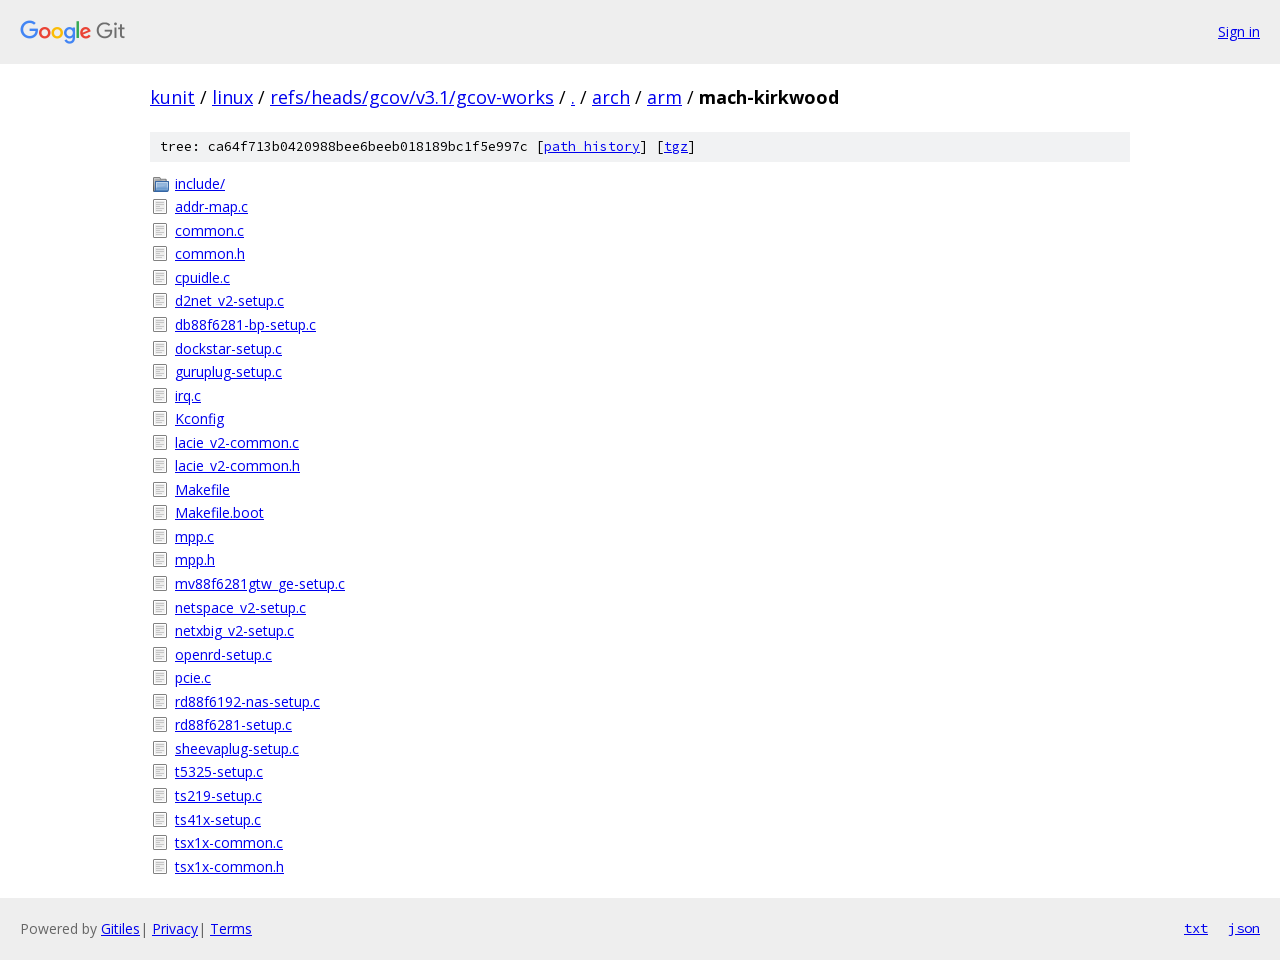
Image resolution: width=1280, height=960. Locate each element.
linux (232, 97)
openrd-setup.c (223, 654)
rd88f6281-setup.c (233, 724)
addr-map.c (211, 206)
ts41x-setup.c (218, 819)
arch (611, 97)
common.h (210, 253)
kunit (172, 97)
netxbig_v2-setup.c (234, 630)
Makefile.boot (219, 512)
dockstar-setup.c (228, 348)
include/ (200, 183)
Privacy (175, 928)
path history (592, 146)
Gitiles (120, 928)
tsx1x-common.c (229, 842)
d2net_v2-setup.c (229, 300)
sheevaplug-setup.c (237, 748)
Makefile (202, 489)
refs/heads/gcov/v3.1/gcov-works (412, 97)
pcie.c (193, 677)
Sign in (1239, 31)
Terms (231, 928)
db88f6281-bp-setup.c (245, 324)
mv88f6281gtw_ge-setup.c (260, 583)
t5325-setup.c (219, 771)
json (1244, 928)
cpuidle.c (202, 277)
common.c (209, 230)
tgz (676, 146)
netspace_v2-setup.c (240, 607)
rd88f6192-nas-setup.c (247, 701)
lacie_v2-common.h (237, 465)
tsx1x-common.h (229, 866)
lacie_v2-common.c (237, 442)
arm (664, 97)
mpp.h (195, 559)
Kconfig (199, 418)
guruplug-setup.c (228, 371)
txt (1196, 928)
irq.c (188, 395)
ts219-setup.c (218, 795)
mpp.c (194, 536)
